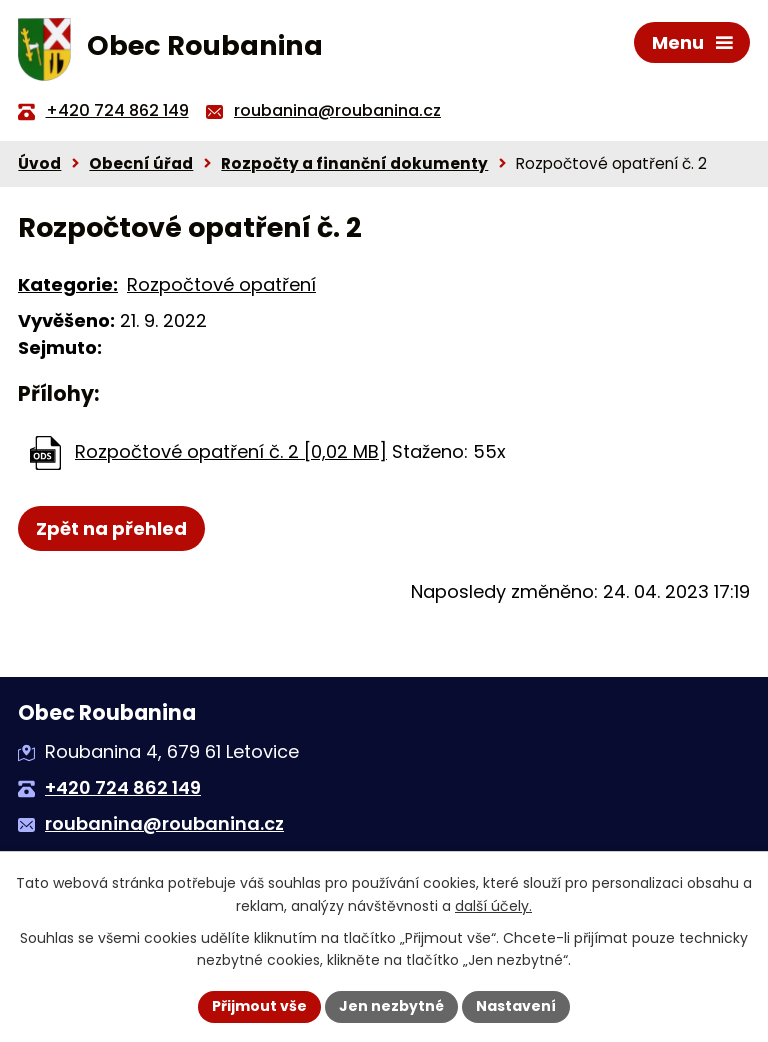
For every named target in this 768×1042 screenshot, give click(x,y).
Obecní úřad (141, 163)
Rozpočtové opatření (221, 284)
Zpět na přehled (111, 528)
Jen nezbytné (391, 1006)
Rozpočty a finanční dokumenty (354, 163)
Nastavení (516, 1006)
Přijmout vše (259, 1006)
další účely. (493, 906)
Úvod (39, 163)
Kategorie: (68, 284)
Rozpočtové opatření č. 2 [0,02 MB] (231, 451)
